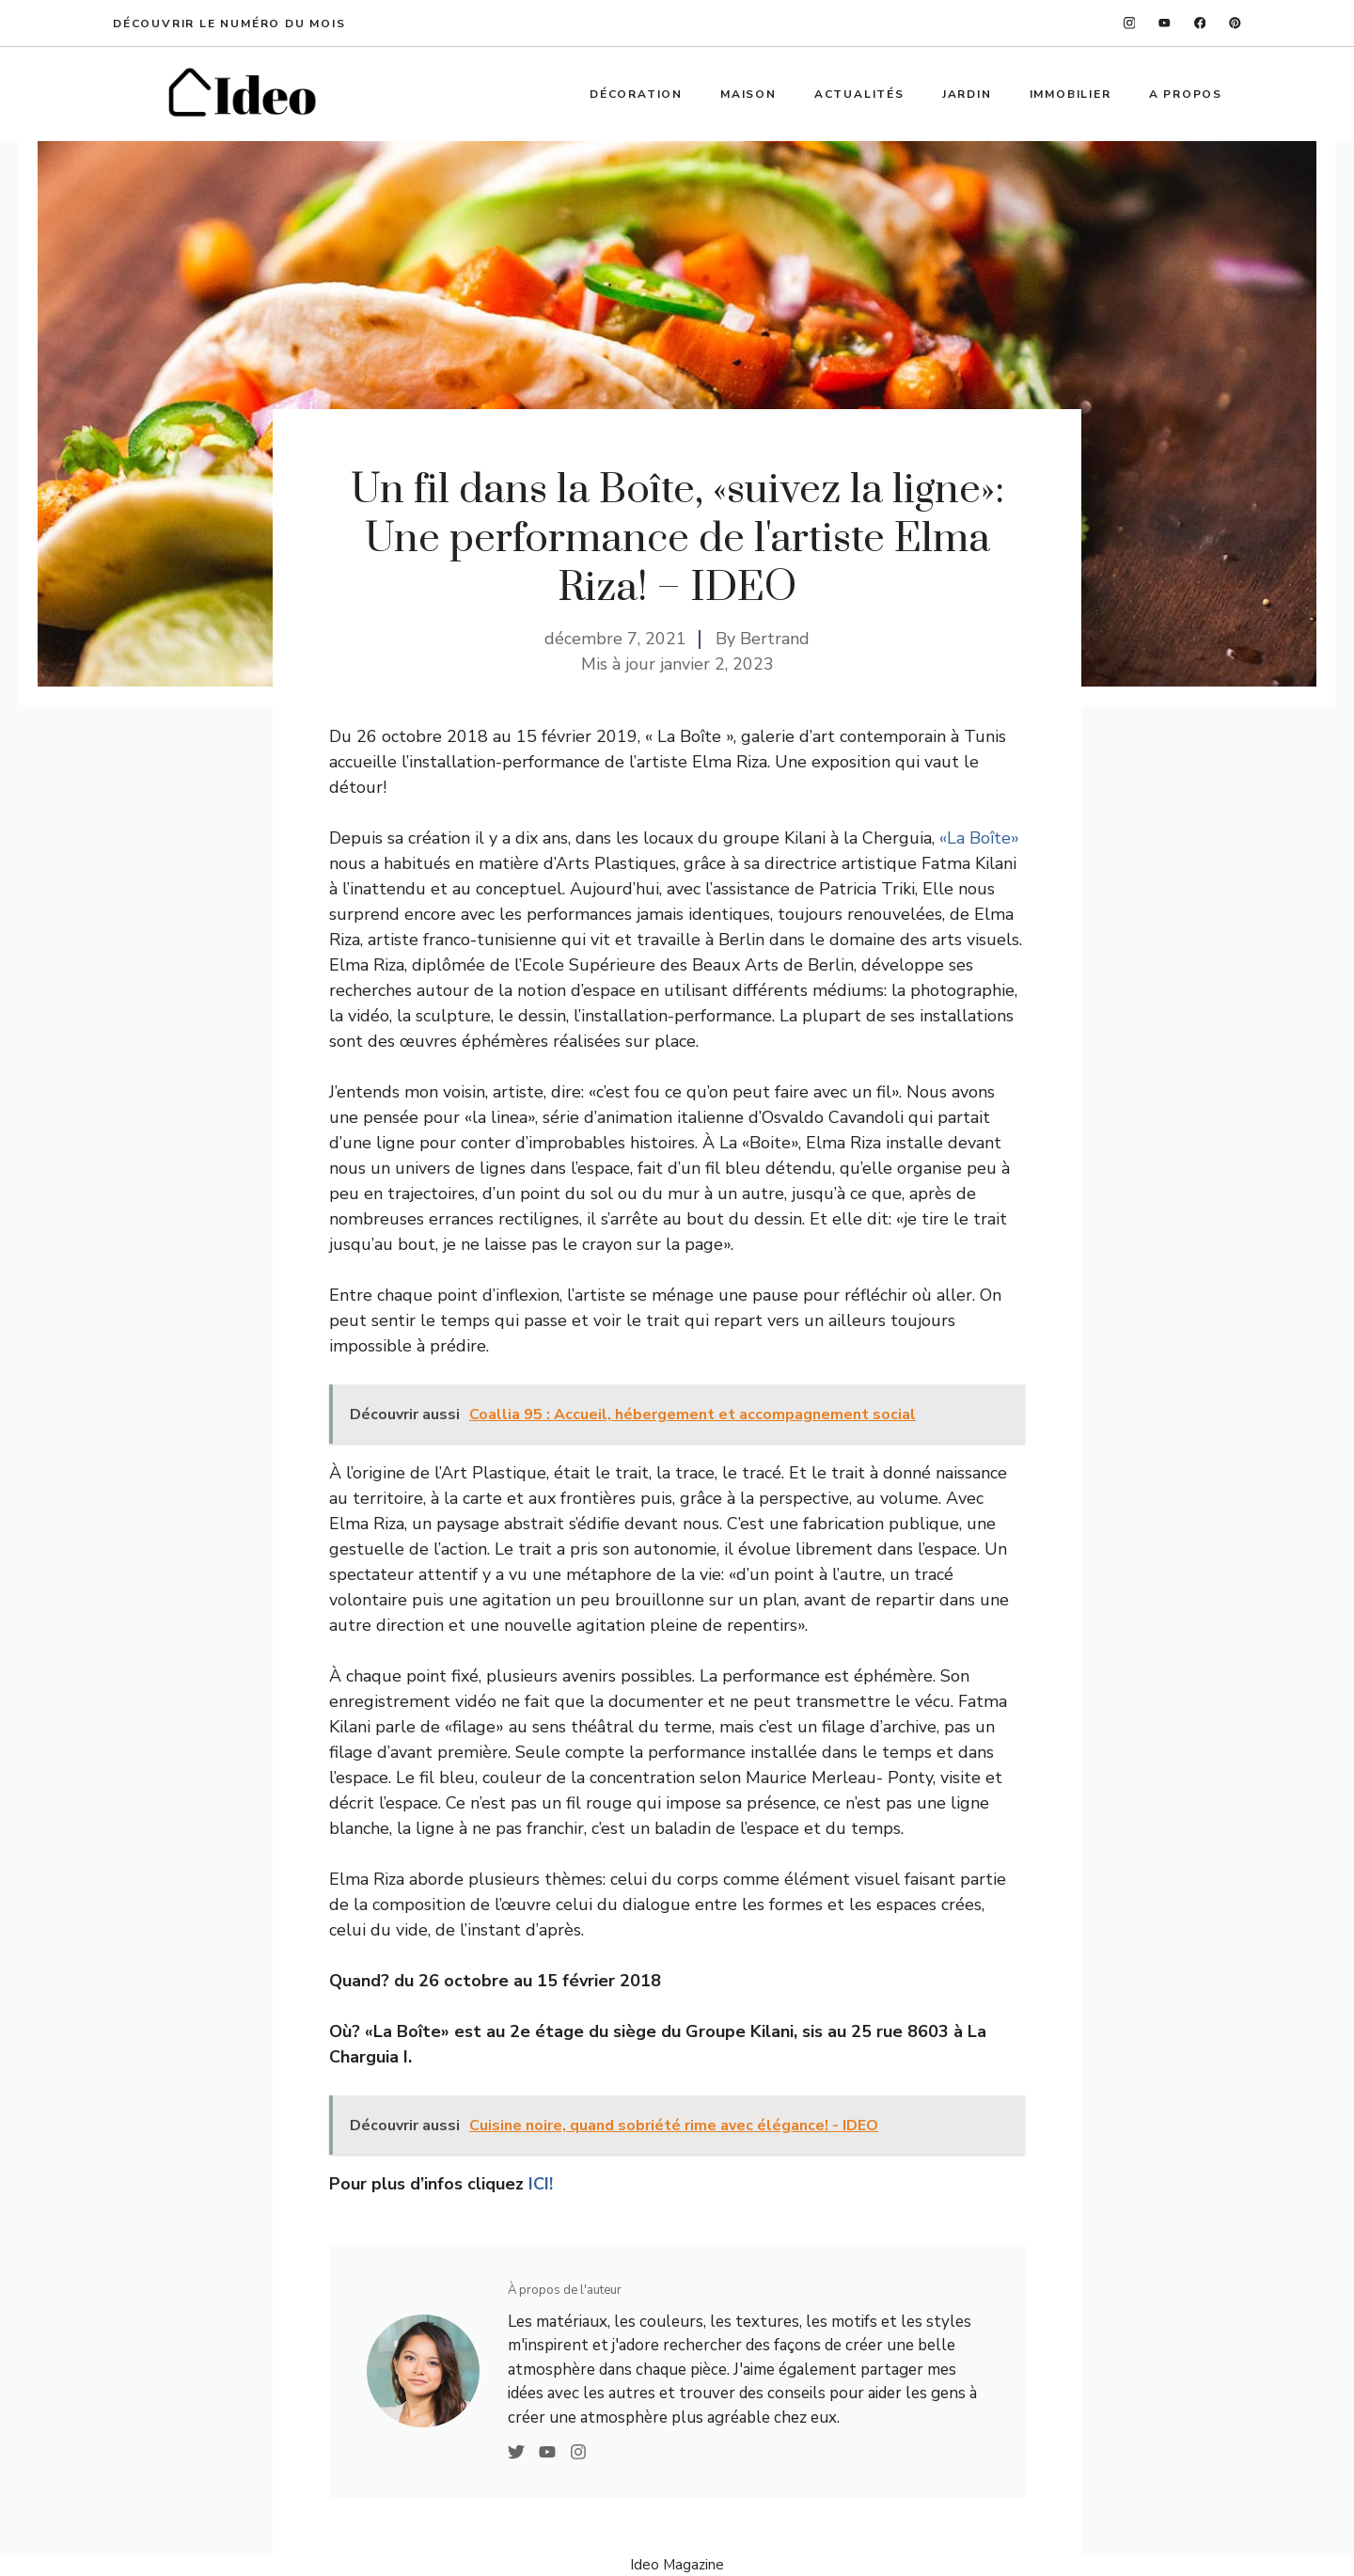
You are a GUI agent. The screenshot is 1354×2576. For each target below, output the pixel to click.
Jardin (967, 94)
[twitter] (1164, 23)
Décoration (636, 94)
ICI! (540, 2184)
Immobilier (1070, 94)
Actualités (859, 94)
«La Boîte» (979, 838)
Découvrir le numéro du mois (229, 23)
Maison (748, 94)
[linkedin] (1235, 23)
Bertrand (775, 638)
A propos (1185, 94)
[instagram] (1130, 23)
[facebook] (1200, 23)
